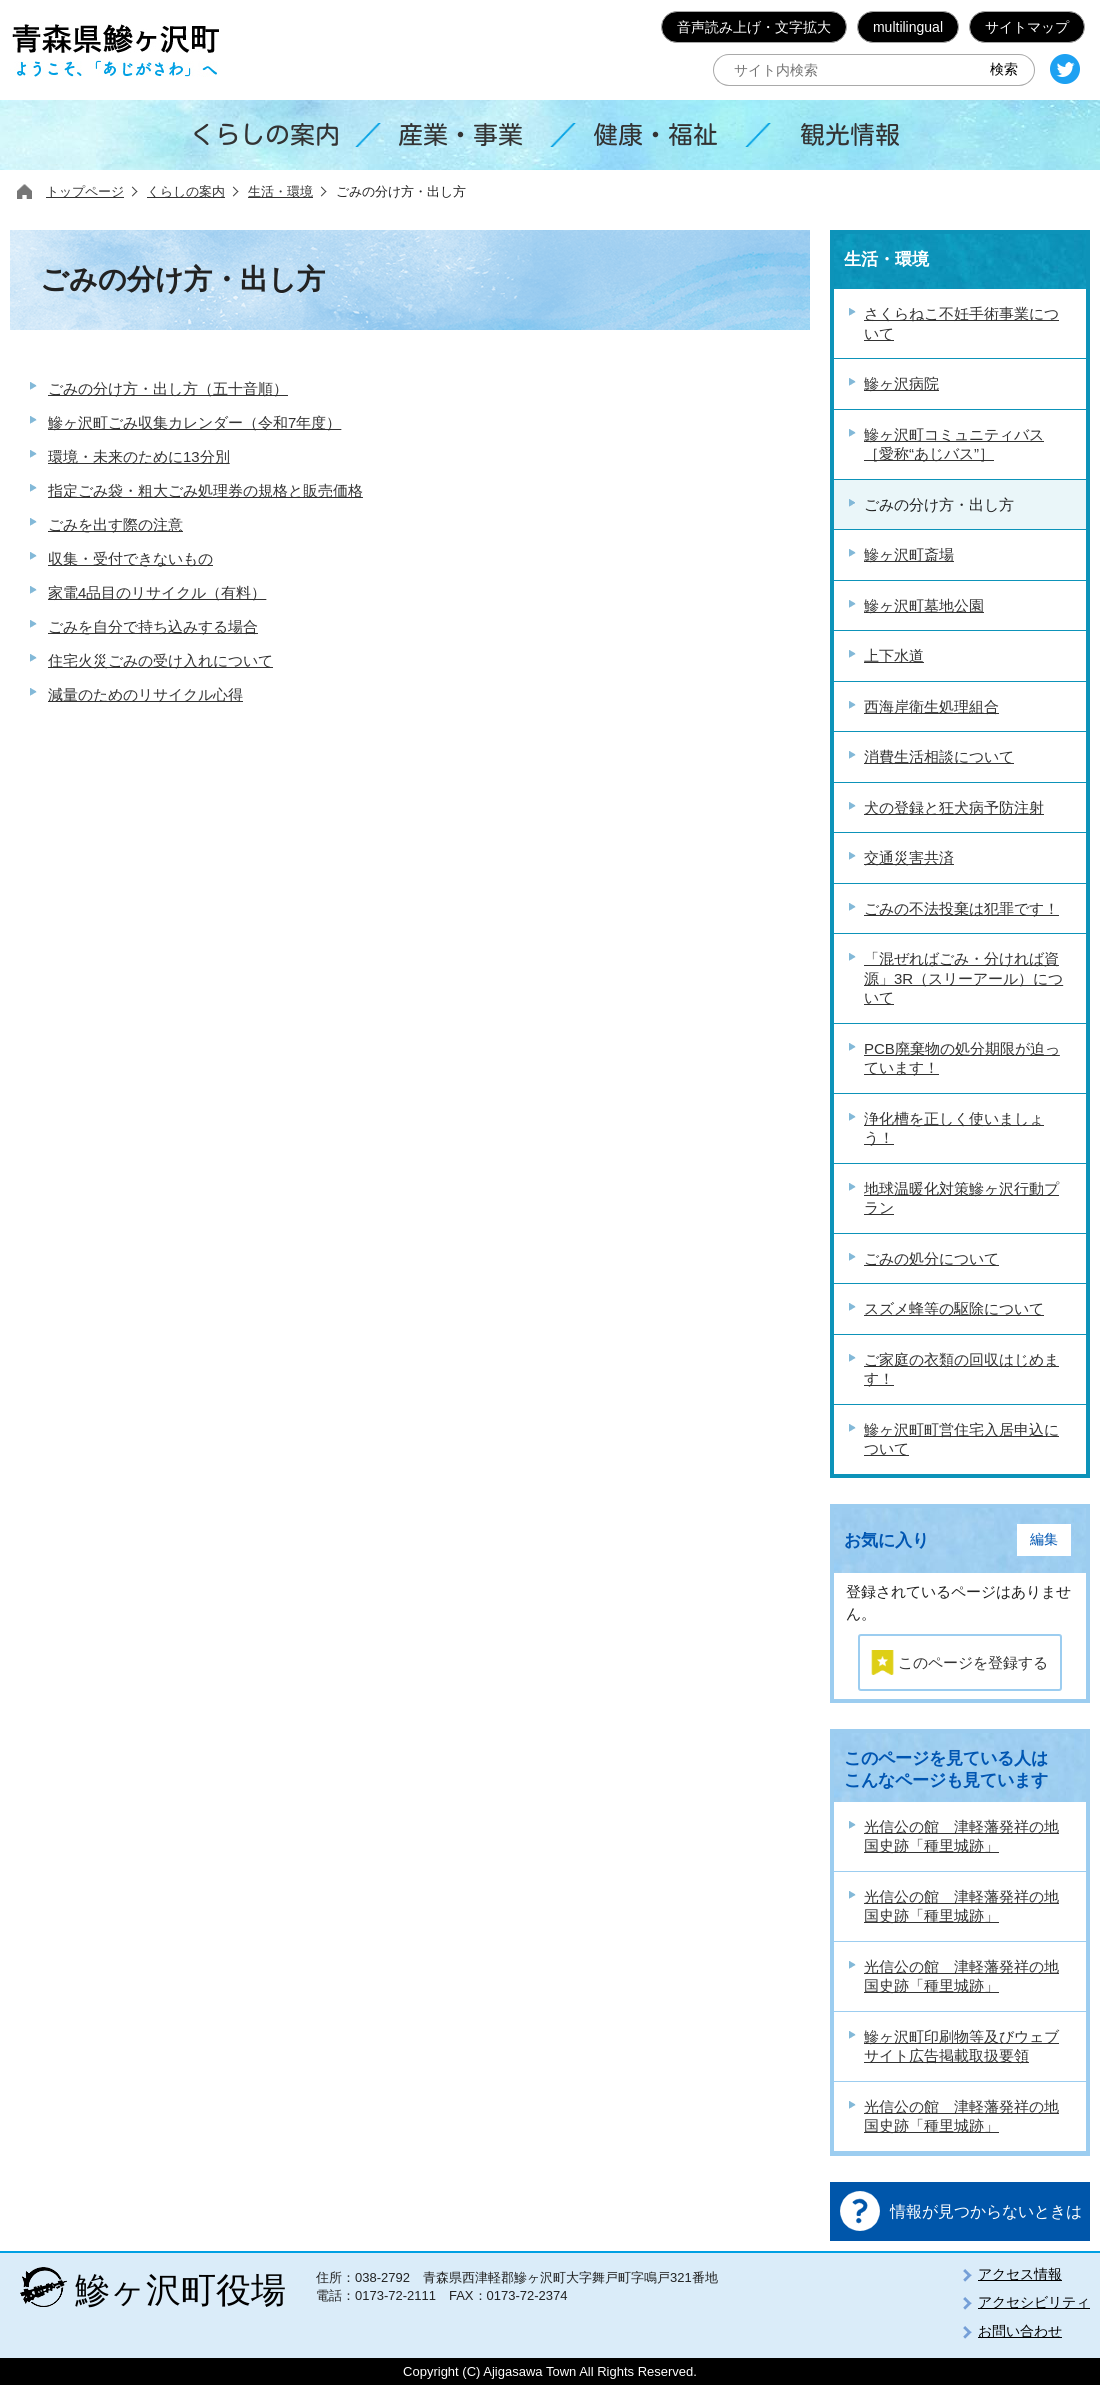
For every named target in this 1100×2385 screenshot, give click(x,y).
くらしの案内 (186, 191)
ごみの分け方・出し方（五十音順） (168, 388)
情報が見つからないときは (986, 2211)
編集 (1044, 1539)
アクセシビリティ (1034, 2302)
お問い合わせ (1020, 2331)
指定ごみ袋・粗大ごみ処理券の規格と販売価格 (205, 490)
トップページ (85, 191)
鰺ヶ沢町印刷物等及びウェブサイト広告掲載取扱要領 (961, 2046)
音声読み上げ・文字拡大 (754, 27)
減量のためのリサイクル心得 (145, 694)
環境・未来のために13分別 (139, 456)
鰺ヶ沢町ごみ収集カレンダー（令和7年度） (194, 422)
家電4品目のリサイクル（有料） (157, 592)
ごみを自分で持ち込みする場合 (153, 626)
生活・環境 (280, 191)
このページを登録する (973, 1662)
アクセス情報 (1020, 2274)
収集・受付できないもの (130, 558)
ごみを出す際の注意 (115, 524)
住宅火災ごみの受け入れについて (160, 660)
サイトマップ (1027, 27)
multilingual (908, 27)
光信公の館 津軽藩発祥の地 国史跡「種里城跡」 (961, 1836)
